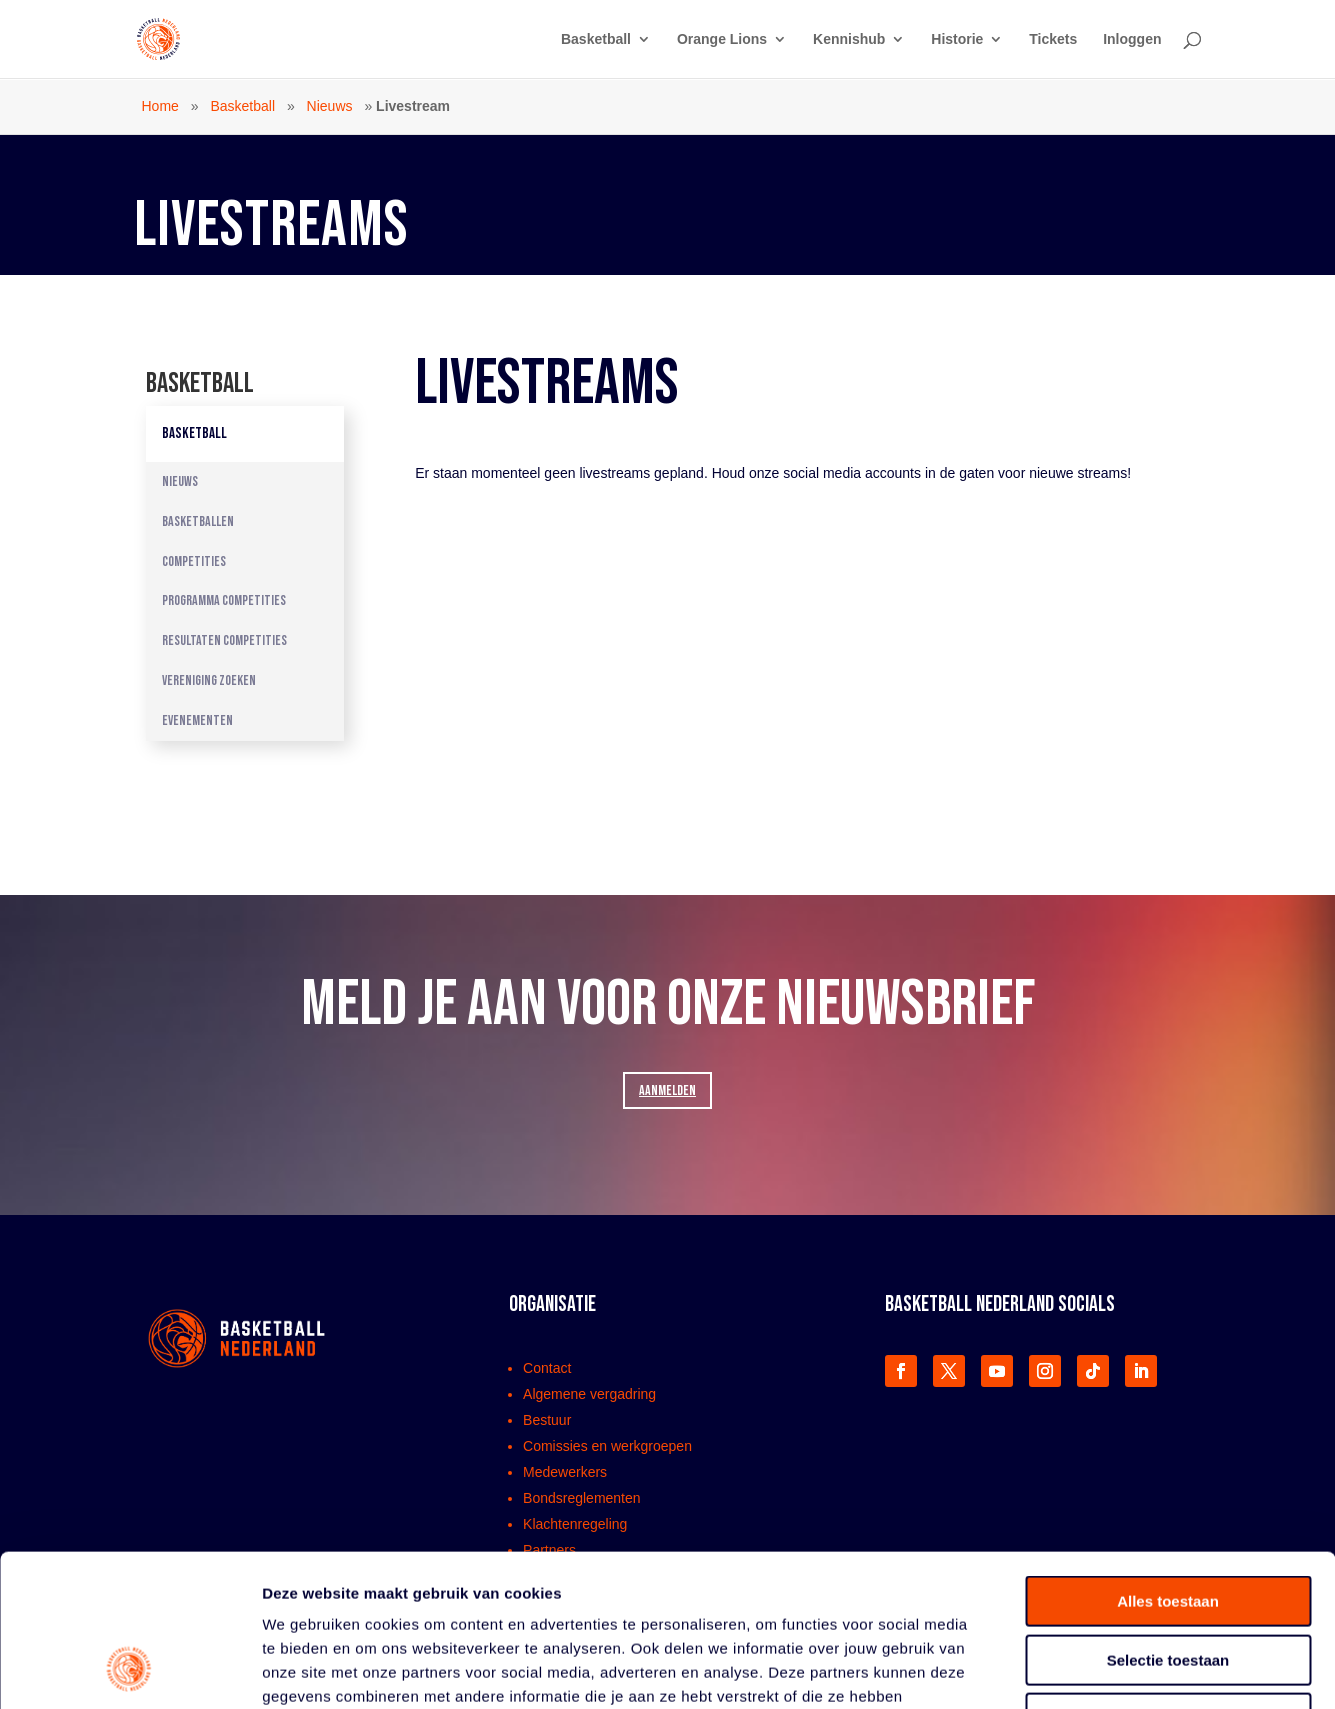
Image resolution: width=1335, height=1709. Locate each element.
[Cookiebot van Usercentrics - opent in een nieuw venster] (129, 1670)
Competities (194, 561)
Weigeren (1167, 1581)
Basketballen (198, 521)
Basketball (596, 39)
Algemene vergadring (589, 1394)
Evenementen (197, 720)
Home (160, 106)
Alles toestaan (1168, 1464)
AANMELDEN (667, 1090)
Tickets (1053, 39)
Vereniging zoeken (209, 680)
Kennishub (849, 39)
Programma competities (224, 600)
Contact (547, 1368)
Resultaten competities (224, 640)
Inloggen (1132, 39)
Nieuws (330, 106)
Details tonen (1080, 1669)
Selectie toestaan (1168, 1523)
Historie (957, 39)
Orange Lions (722, 39)
